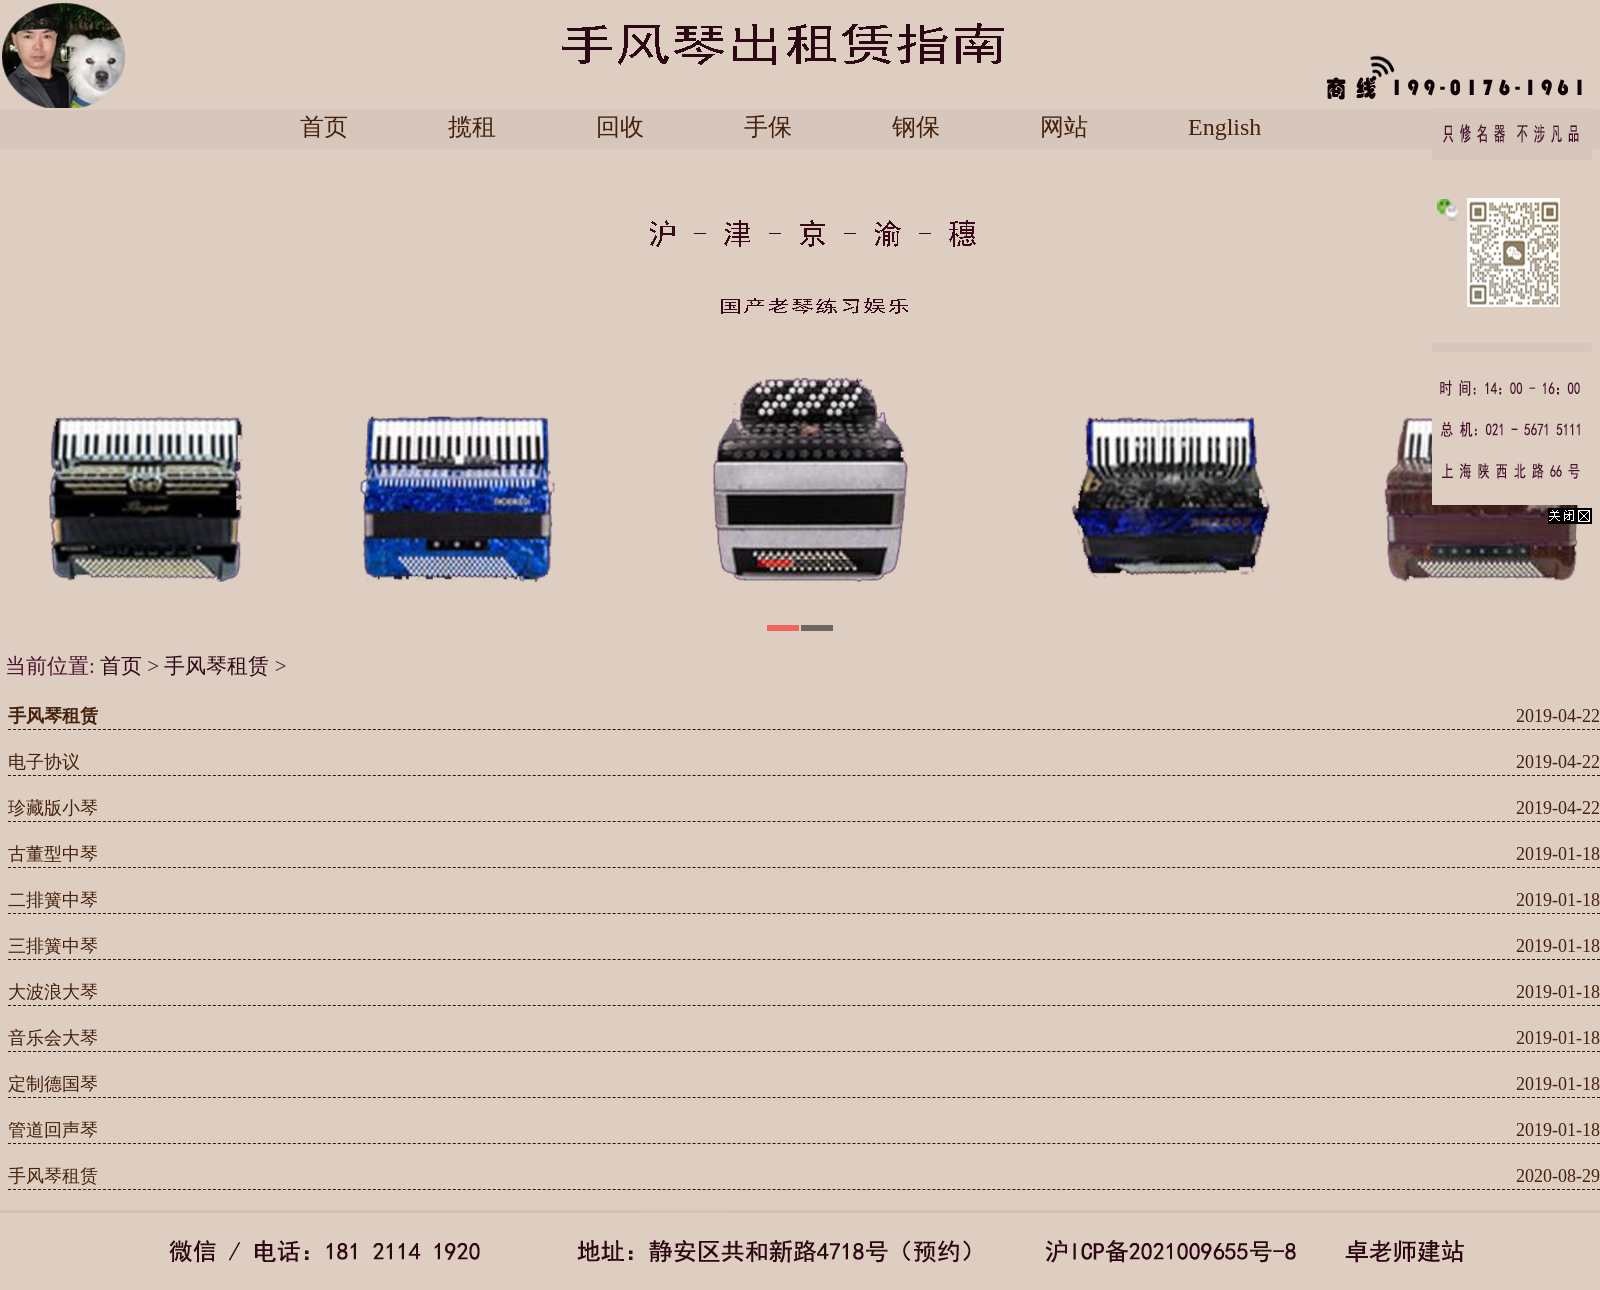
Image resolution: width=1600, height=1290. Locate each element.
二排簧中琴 (53, 900)
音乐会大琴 (53, 1038)
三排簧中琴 (53, 946)
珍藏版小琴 (53, 808)
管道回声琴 (53, 1130)
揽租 (472, 127)
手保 (768, 127)
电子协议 (44, 762)
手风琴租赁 (216, 666)
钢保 (916, 127)
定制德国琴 (53, 1084)
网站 (1064, 127)
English (1224, 127)
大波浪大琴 (53, 992)
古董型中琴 (53, 854)
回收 (620, 127)
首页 (324, 127)
